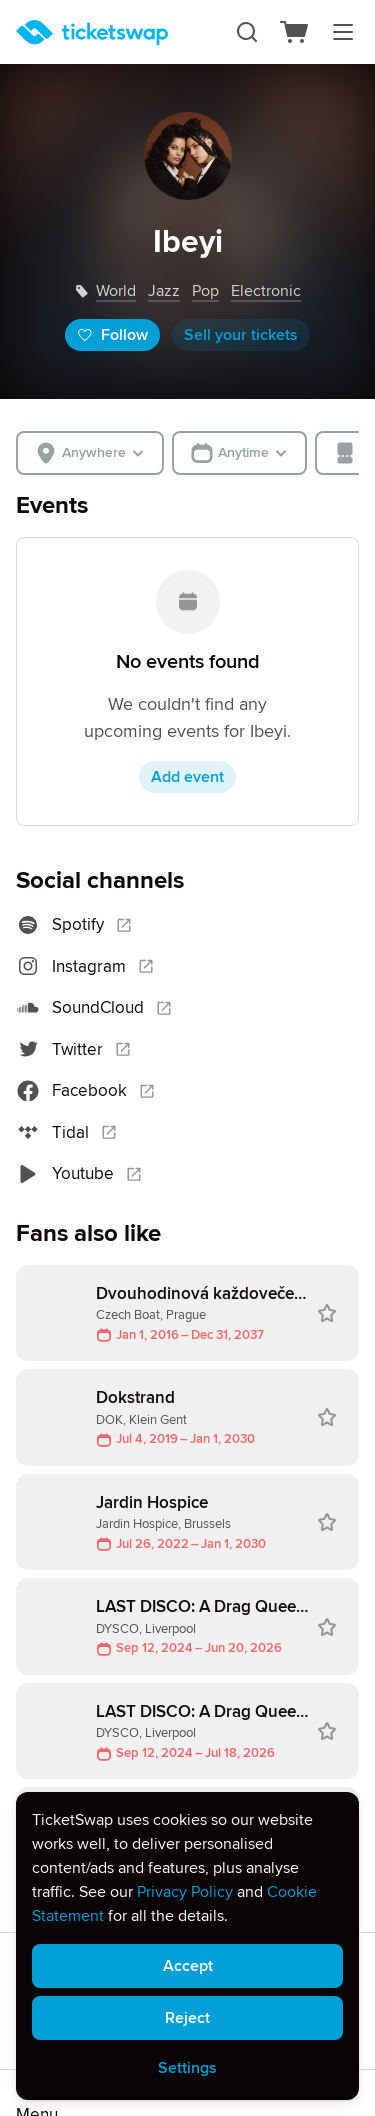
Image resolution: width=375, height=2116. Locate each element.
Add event (187, 777)
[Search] (247, 32)
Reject (187, 2018)
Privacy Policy (185, 1892)
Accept (188, 1966)
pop (205, 291)
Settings (187, 2068)
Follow (112, 335)
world (116, 291)
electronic (266, 291)
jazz (164, 291)
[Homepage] (92, 32)
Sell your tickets (241, 335)
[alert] (187, 1946)
